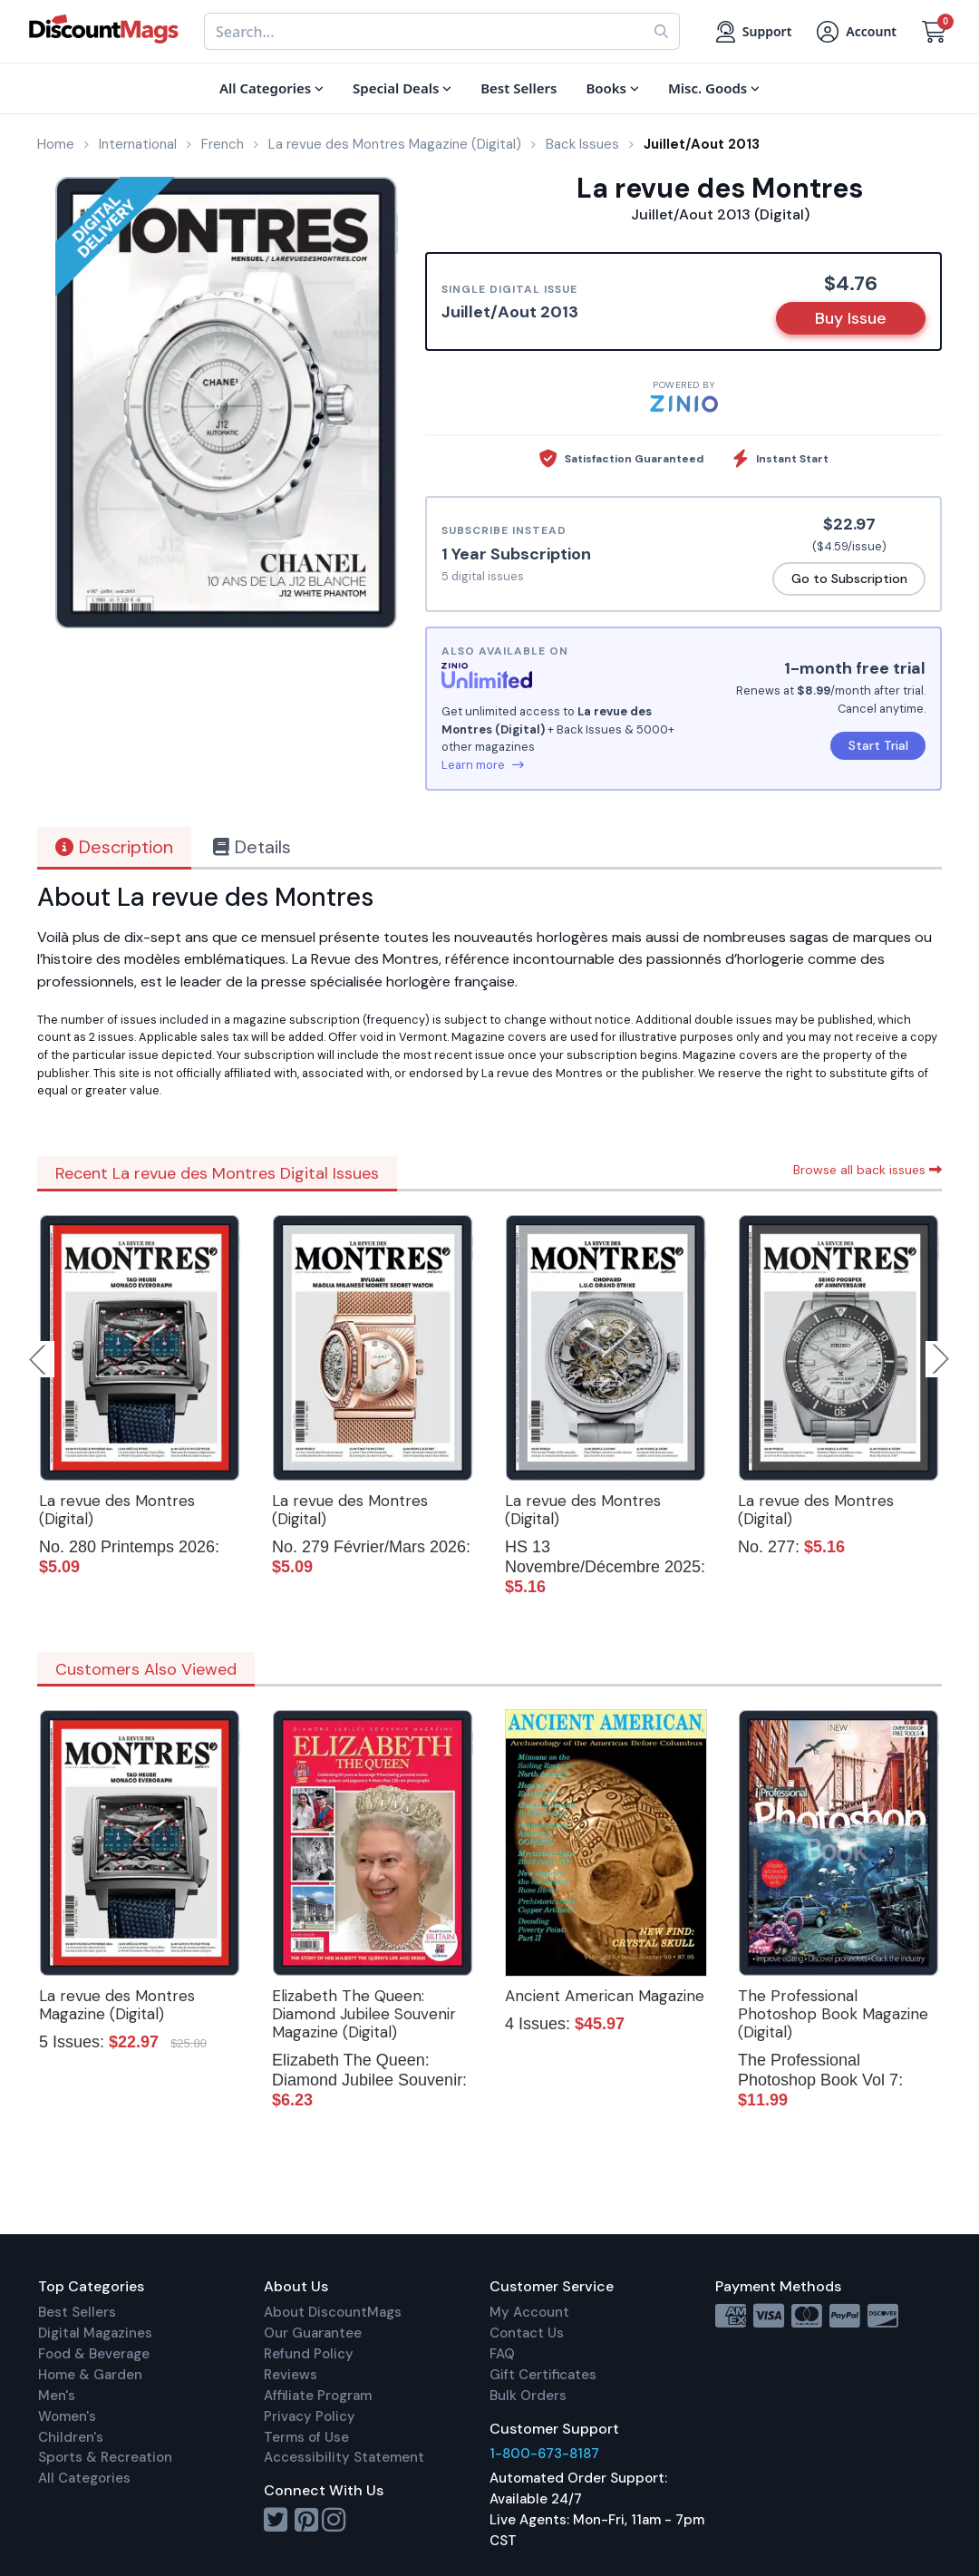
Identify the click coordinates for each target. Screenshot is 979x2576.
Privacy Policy (309, 2416)
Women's (67, 2416)
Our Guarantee (313, 2333)
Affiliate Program (318, 2395)
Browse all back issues (867, 1170)
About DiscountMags (333, 2312)
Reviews (290, 2375)
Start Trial (878, 745)
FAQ (502, 2354)
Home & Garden (90, 2375)
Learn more (482, 765)
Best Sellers (77, 2312)
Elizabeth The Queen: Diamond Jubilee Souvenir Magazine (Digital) (364, 2014)
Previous (39, 1359)
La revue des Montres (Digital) (117, 1510)
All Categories (84, 2478)
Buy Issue (851, 318)
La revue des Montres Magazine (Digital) (117, 2005)
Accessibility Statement (344, 2457)
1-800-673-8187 (544, 2454)
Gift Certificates (543, 2375)
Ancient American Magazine (604, 1996)
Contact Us (527, 2333)
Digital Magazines (95, 2333)
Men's (56, 2395)
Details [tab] (252, 847)
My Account (529, 2312)
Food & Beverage (94, 2354)
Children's (70, 2437)
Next (941, 1359)
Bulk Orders (528, 2395)
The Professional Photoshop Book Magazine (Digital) (833, 2014)
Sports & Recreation (105, 2457)
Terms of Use (306, 2437)
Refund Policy (309, 2354)
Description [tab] (114, 847)
